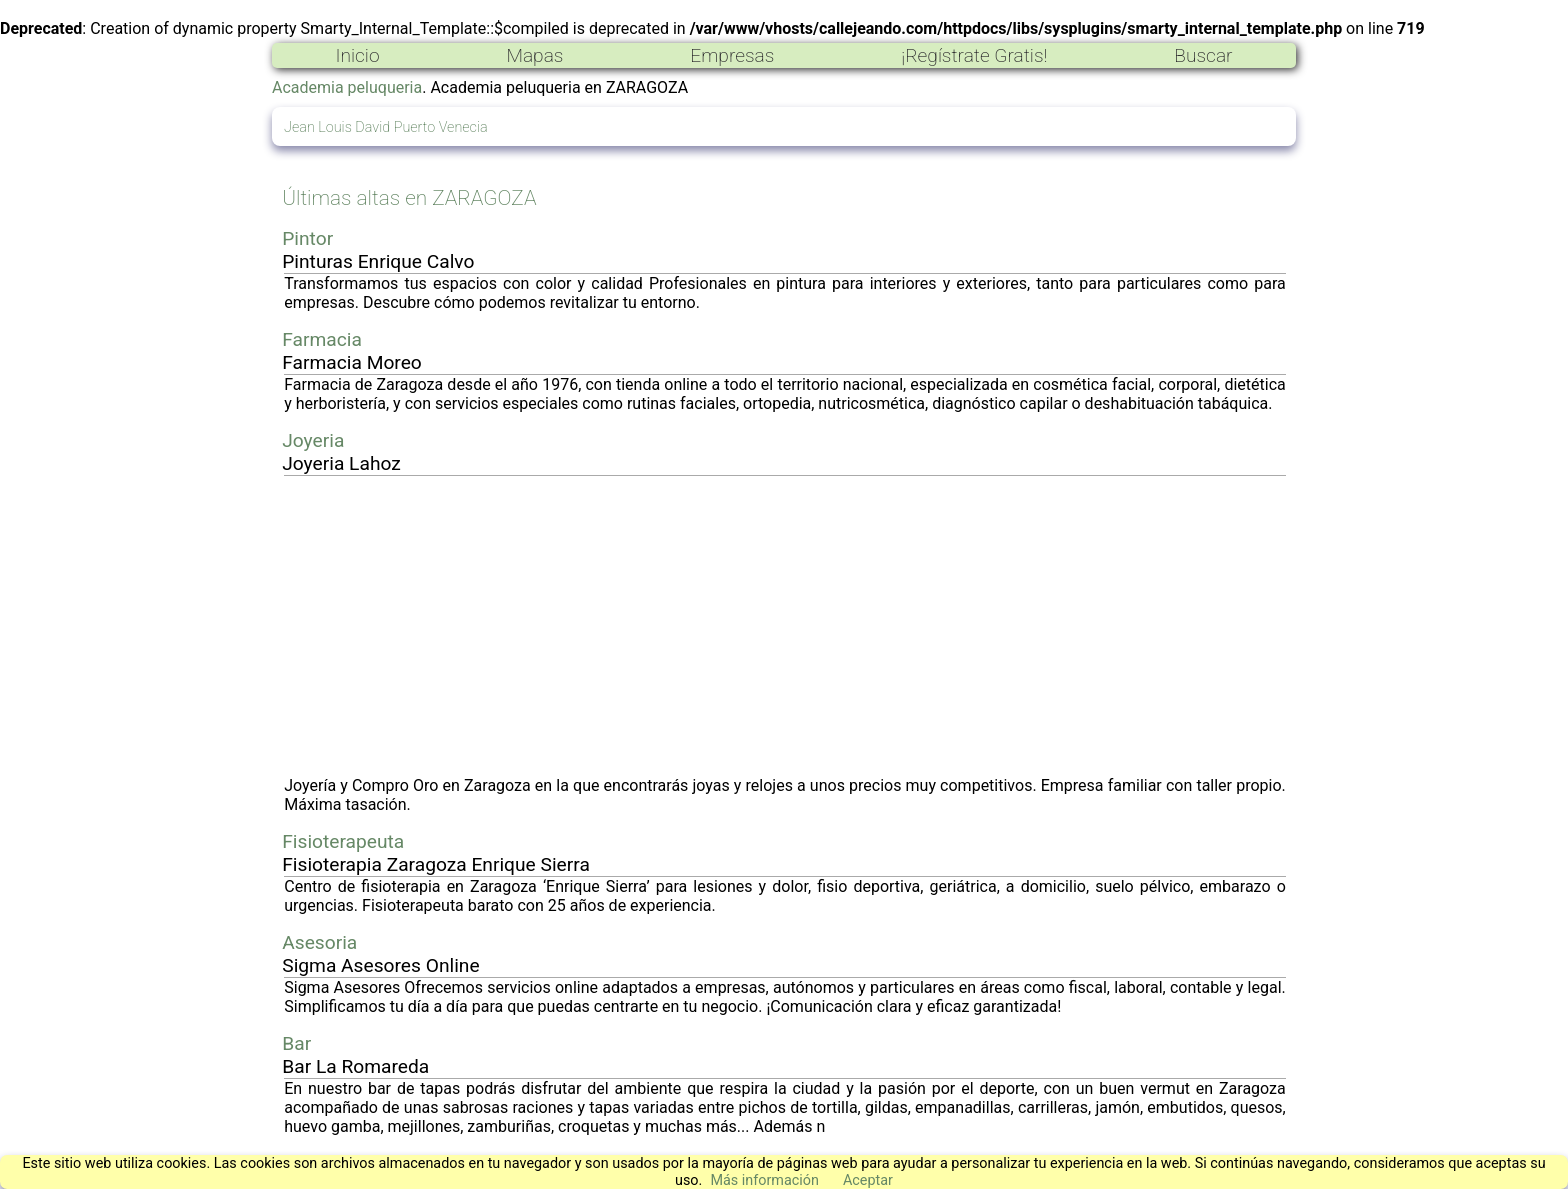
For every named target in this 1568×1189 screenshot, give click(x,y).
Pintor (307, 238)
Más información (764, 1180)
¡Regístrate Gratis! (974, 55)
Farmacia (322, 339)
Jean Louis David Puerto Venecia (386, 127)
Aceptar (868, 1180)
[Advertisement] (785, 626)
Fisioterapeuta (343, 841)
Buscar (1203, 55)
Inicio (357, 55)
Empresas (732, 55)
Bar (296, 1043)
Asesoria (319, 942)
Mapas (534, 55)
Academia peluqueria (347, 87)
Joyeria (313, 440)
